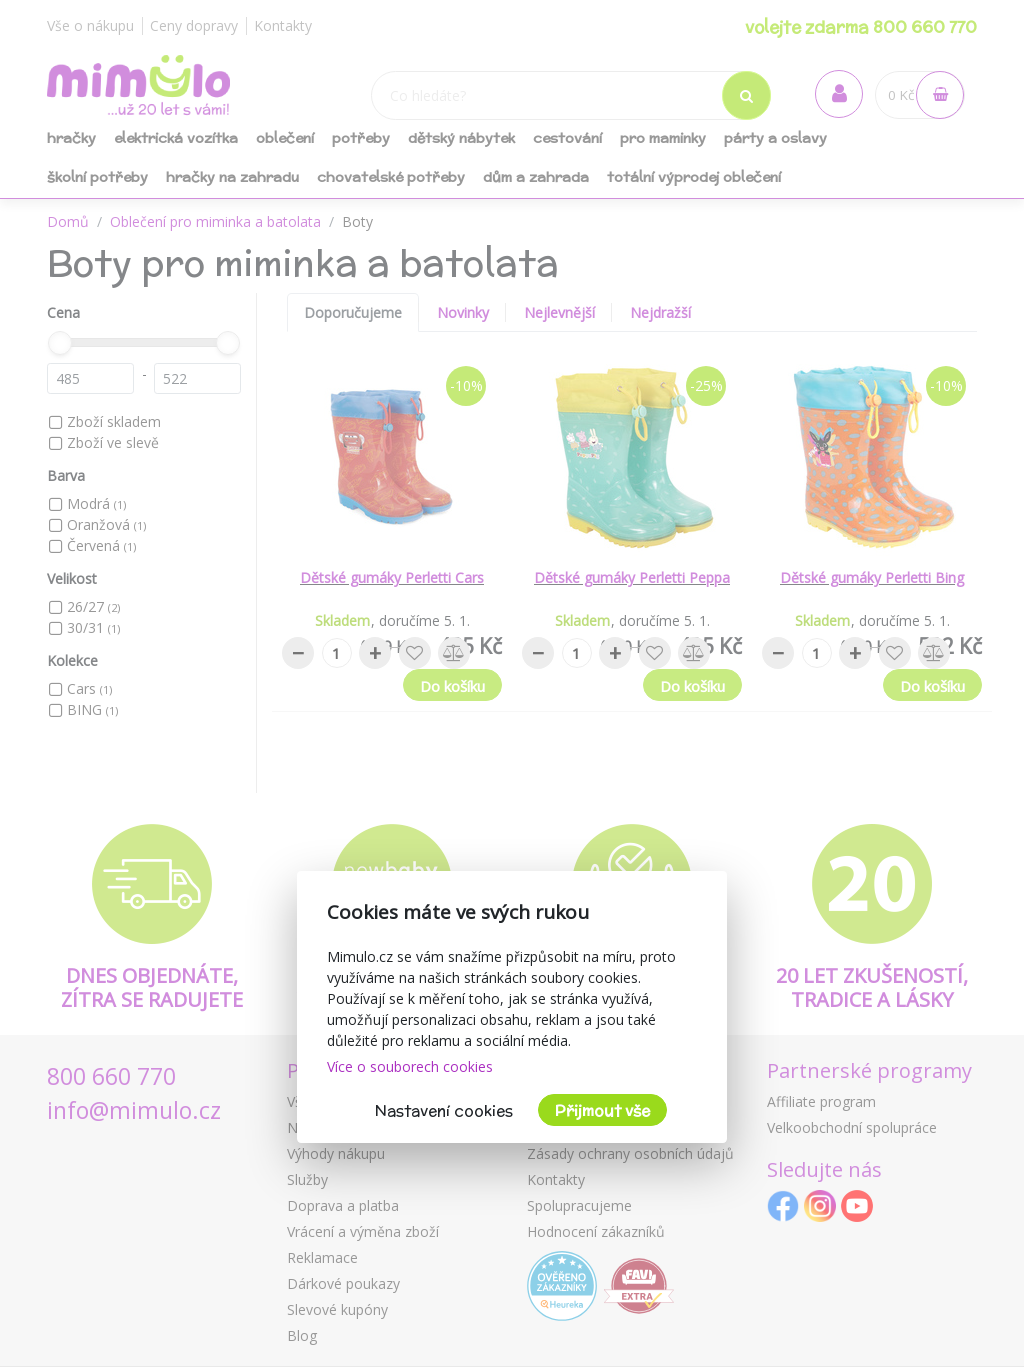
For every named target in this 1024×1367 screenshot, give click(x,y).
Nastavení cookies (444, 1110)
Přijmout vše (602, 1110)
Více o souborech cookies (410, 1066)
